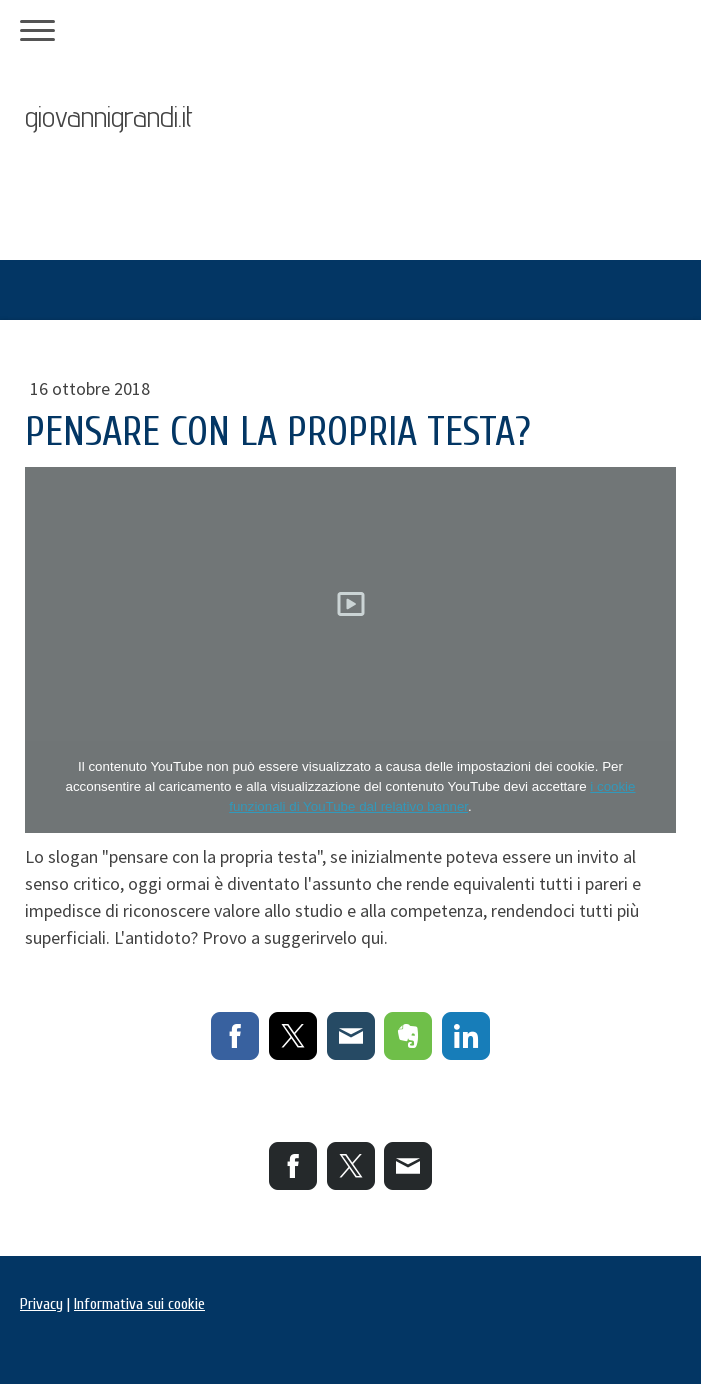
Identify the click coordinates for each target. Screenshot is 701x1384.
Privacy (41, 1304)
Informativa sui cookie (139, 1304)
